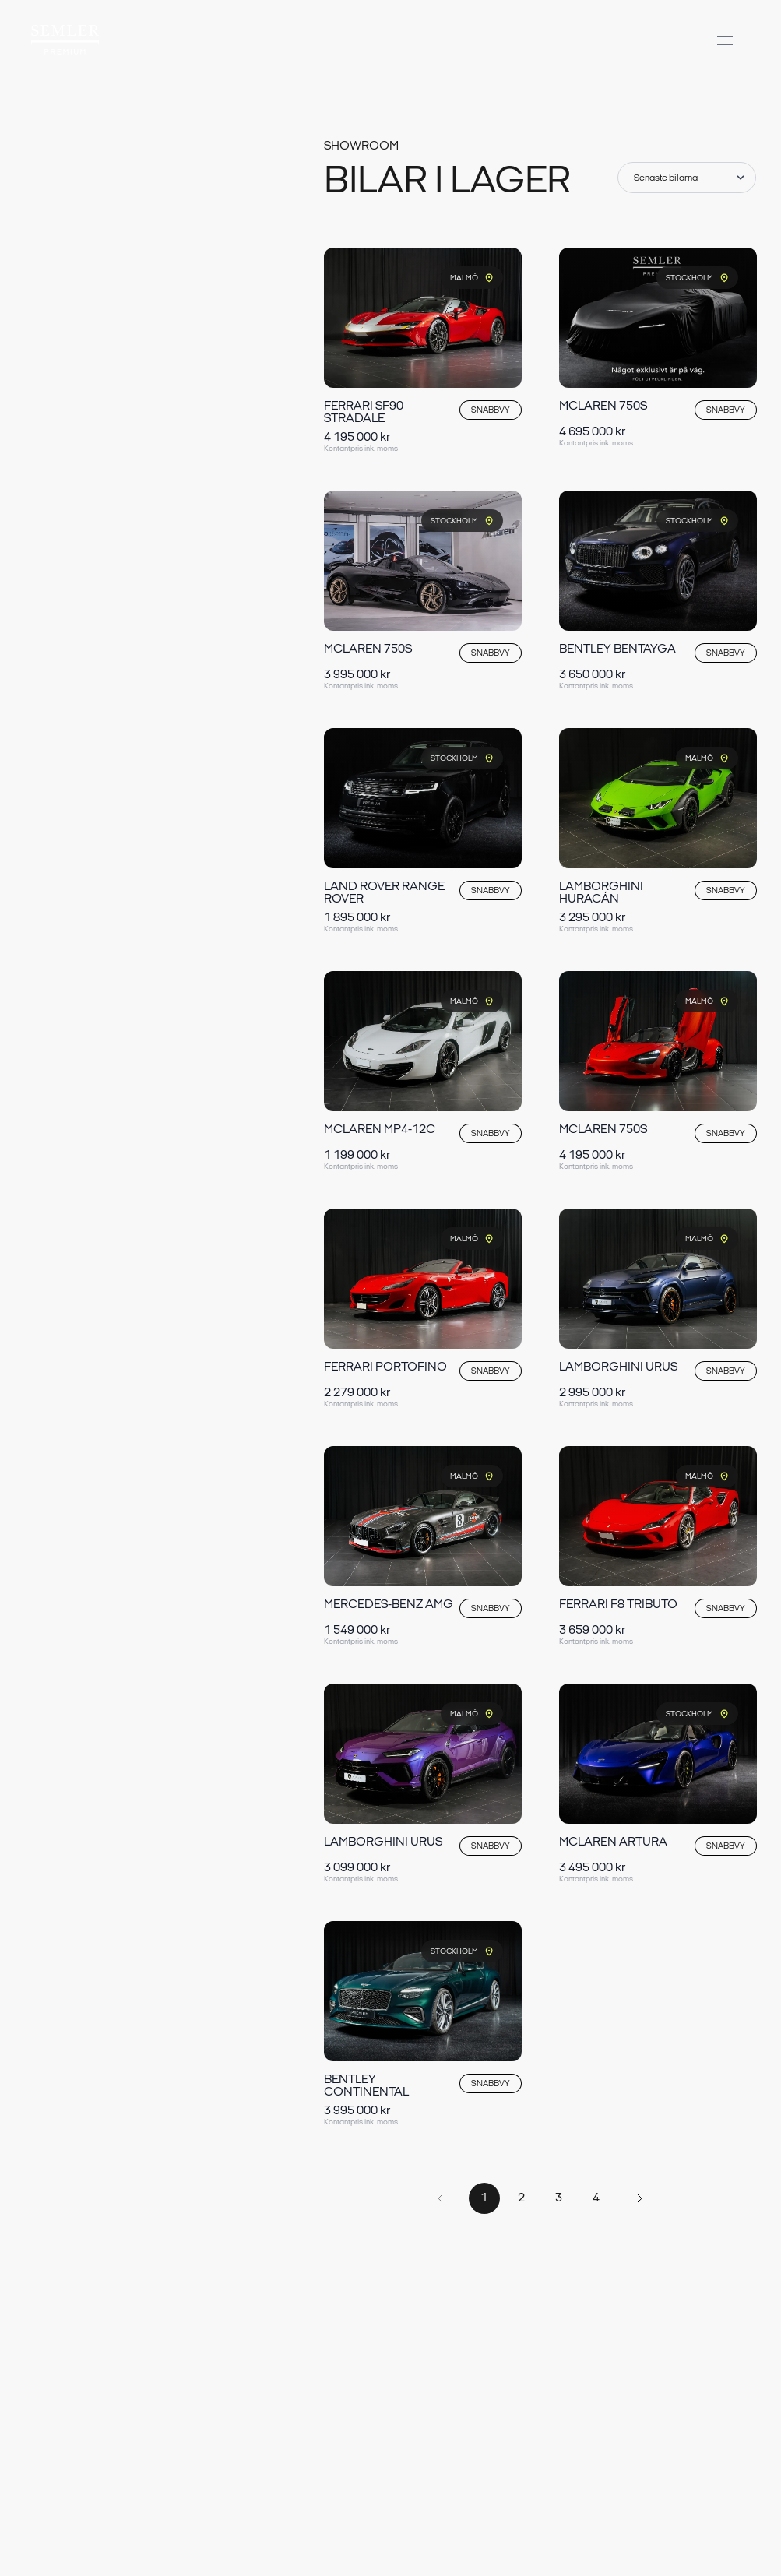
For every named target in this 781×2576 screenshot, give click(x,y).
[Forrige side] (440, 2198)
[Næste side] (640, 2198)
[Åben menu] (725, 56)
